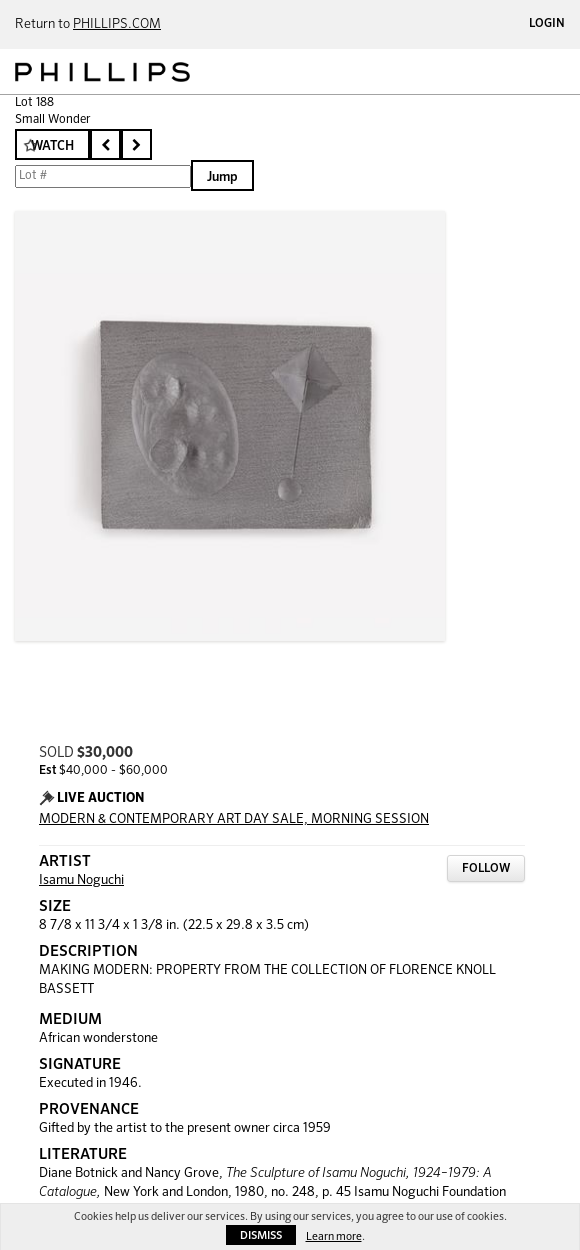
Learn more (334, 1236)
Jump (222, 177)
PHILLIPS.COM (117, 24)
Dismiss (261, 1235)
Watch (52, 146)
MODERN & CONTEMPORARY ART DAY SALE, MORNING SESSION (234, 819)
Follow (486, 869)
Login (547, 24)
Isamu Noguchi (81, 880)
